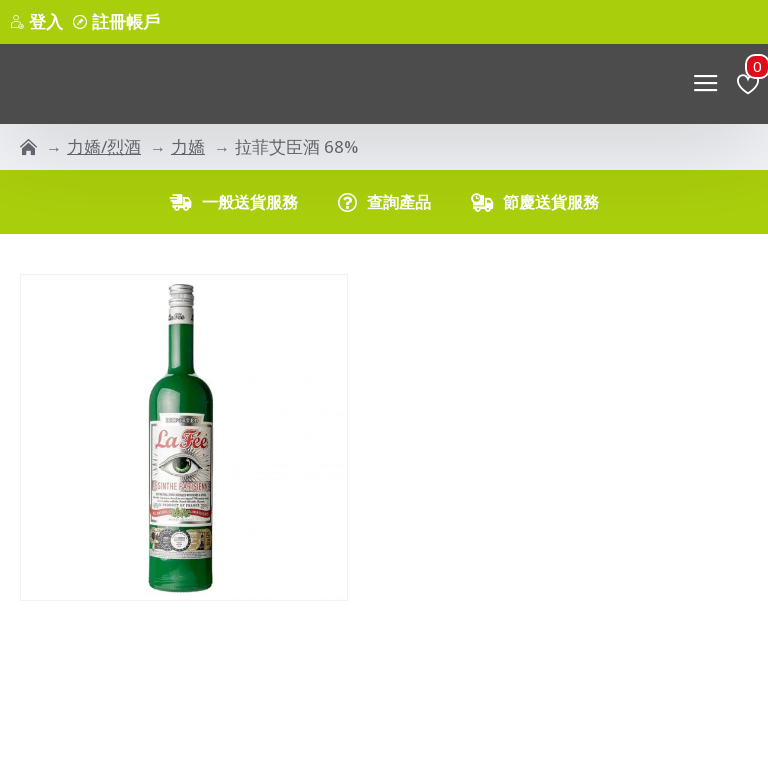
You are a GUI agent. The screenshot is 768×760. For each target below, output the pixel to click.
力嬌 (188, 146)
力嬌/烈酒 (104, 146)
